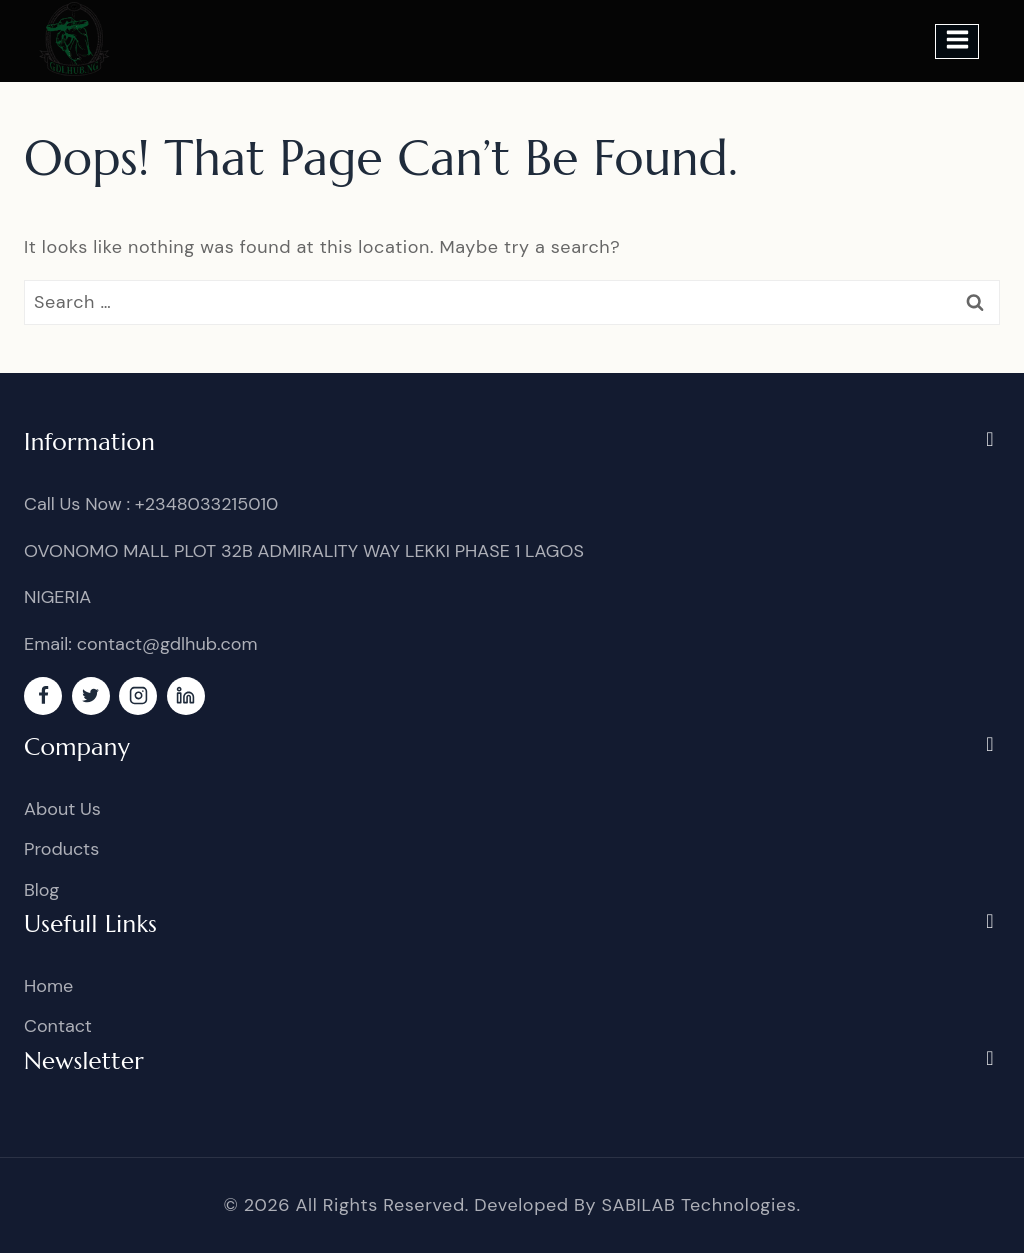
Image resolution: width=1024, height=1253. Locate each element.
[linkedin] (186, 696)
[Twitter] (91, 696)
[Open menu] (957, 41)
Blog (41, 890)
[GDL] (75, 39)
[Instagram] (138, 696)
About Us (62, 809)
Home (48, 986)
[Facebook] (43, 696)
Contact (58, 1026)
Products (61, 849)
